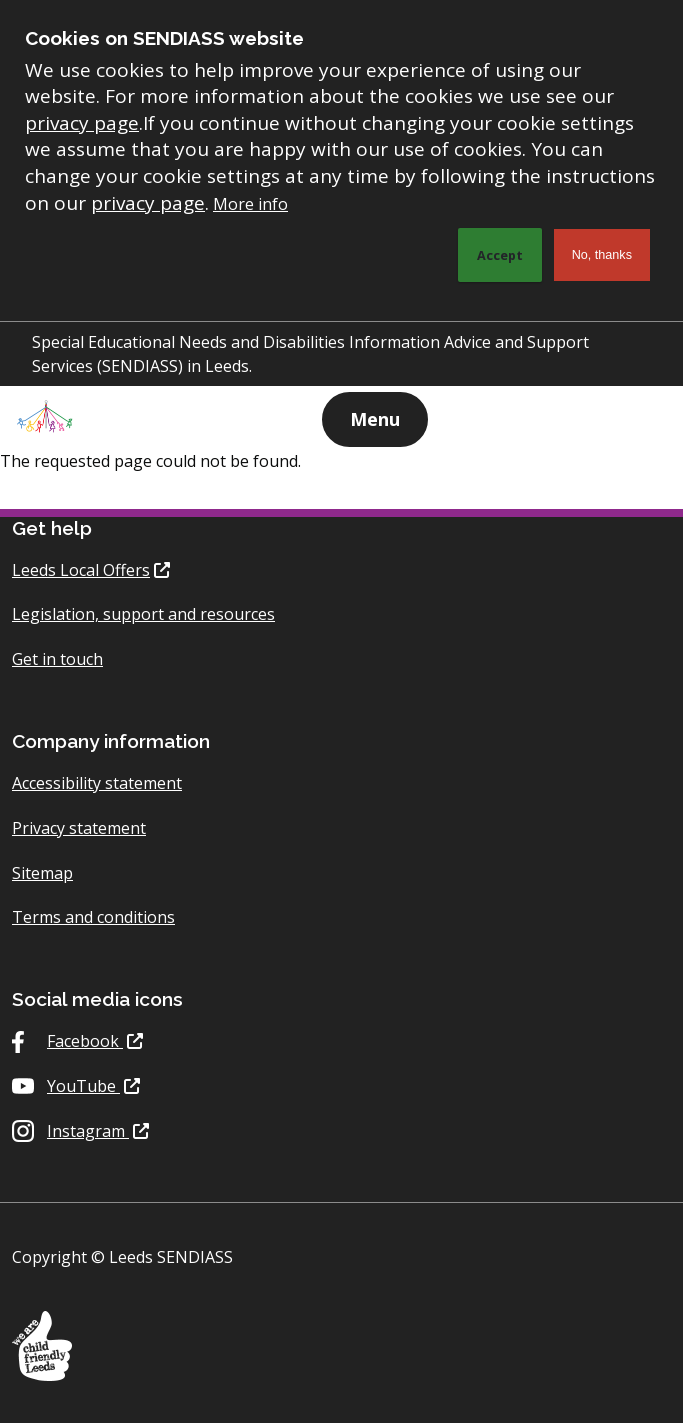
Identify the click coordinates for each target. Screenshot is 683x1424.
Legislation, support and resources (143, 614)
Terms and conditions (93, 917)
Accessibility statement (97, 783)
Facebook (85, 1041)
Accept (500, 255)
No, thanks (602, 255)
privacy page (82, 123)
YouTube (83, 1086)
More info (250, 204)
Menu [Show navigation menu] (375, 419)
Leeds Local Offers (81, 570)
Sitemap (42, 873)
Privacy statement (79, 828)
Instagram (88, 1131)
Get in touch (57, 659)
